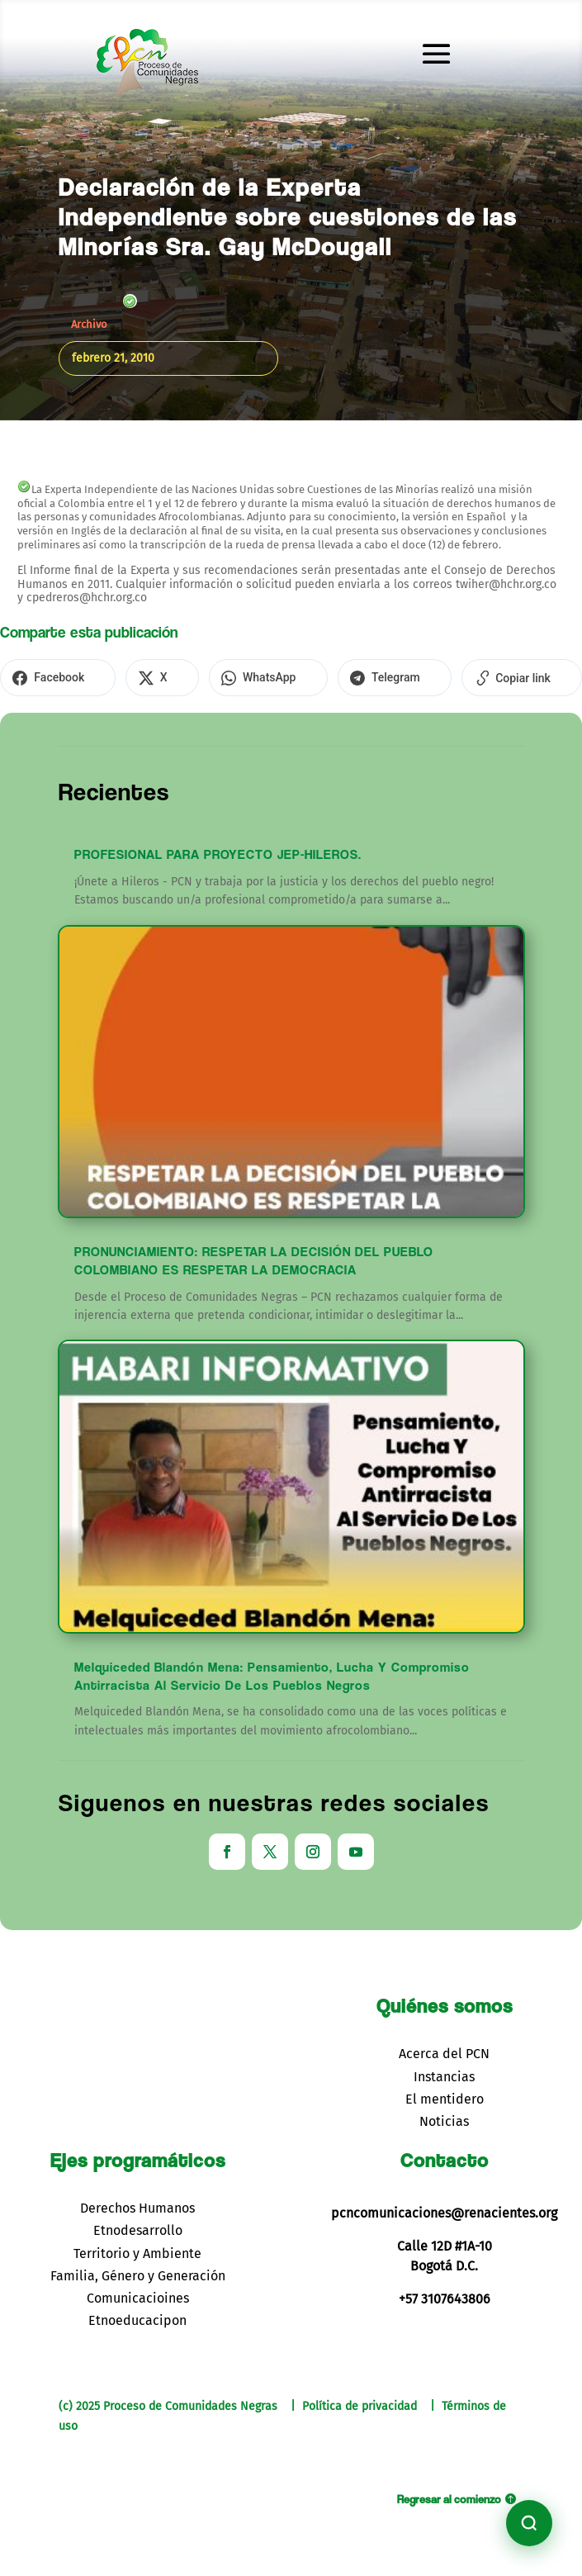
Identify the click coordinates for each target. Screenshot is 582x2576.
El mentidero (444, 2096)
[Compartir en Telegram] (338, 676)
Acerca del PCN (444, 2051)
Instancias (444, 2073)
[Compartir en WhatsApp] (228, 676)
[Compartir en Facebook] (50, 676)
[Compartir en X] (138, 676)
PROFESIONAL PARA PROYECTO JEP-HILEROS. (218, 852)
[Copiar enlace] (449, 676)
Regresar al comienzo (449, 2496)
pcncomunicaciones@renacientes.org (444, 2210)
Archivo (89, 324)
